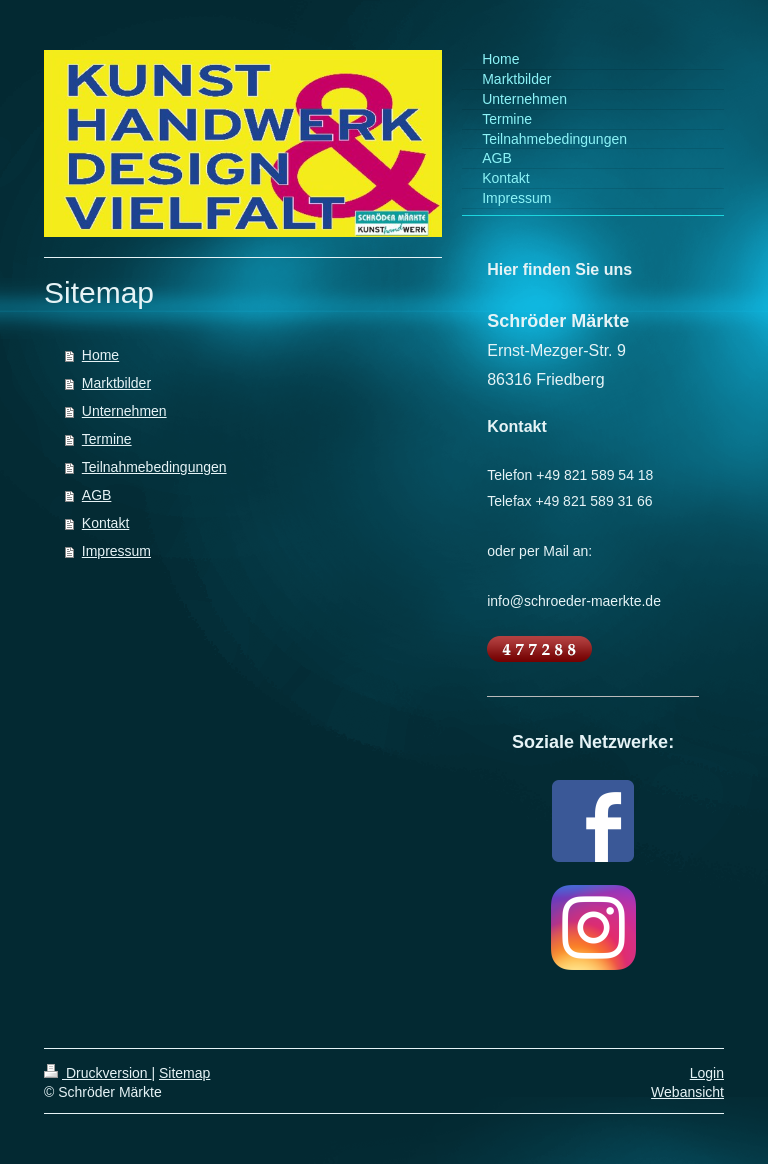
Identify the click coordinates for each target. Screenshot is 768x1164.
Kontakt (105, 523)
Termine (107, 439)
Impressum (116, 551)
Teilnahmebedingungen (154, 467)
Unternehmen (124, 411)
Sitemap (184, 1073)
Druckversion (97, 1073)
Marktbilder (116, 383)
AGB (97, 495)
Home (100, 355)
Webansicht (687, 1092)
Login (707, 1073)
